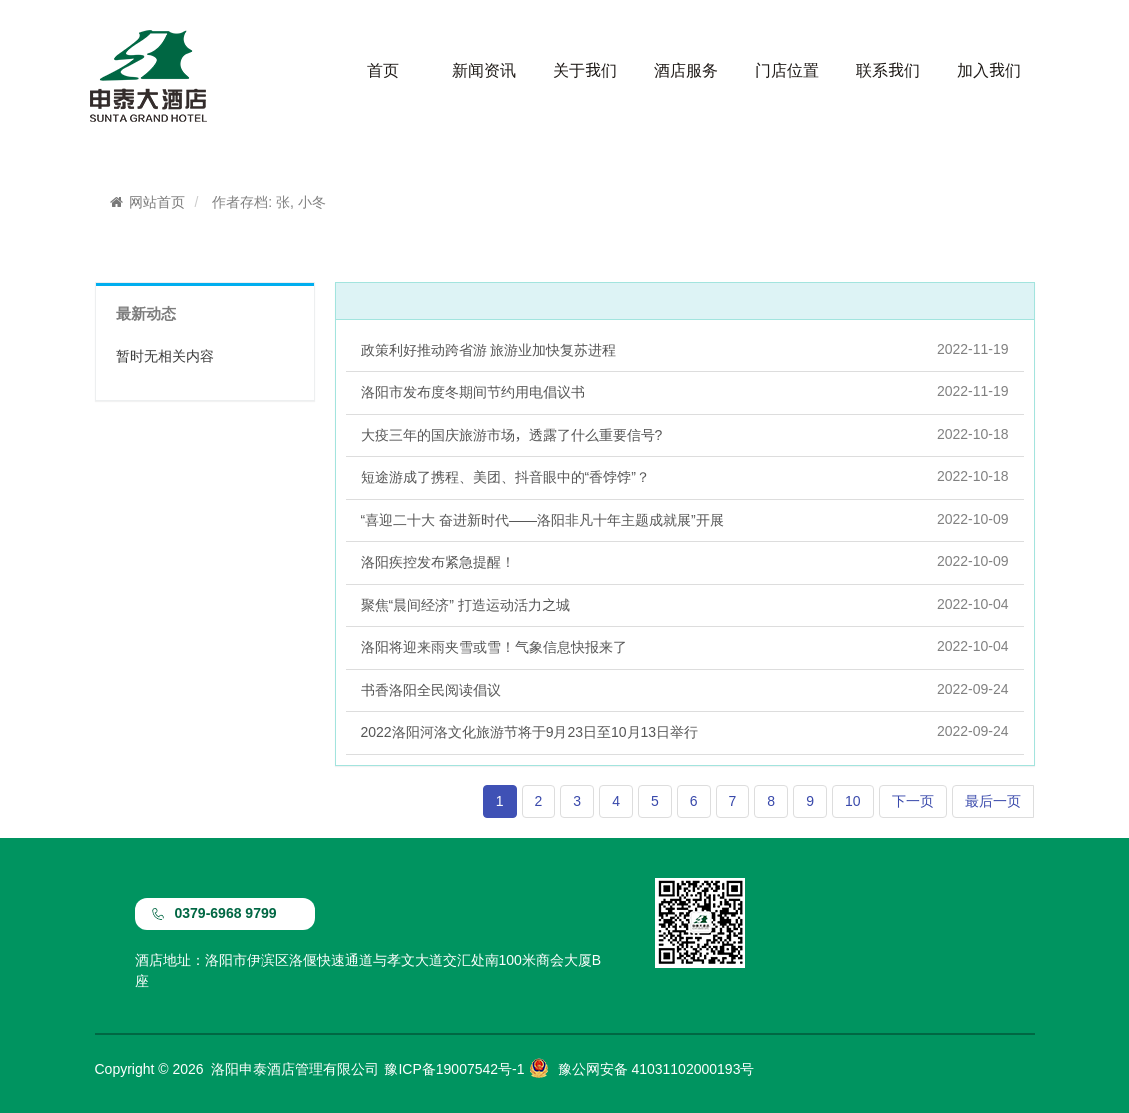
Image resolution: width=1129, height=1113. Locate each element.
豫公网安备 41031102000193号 (656, 1069)
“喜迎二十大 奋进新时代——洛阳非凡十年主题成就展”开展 (685, 519)
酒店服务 (686, 70)
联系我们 (888, 70)
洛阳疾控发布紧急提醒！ (685, 561)
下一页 (913, 801)
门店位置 (787, 70)
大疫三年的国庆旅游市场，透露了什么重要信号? (685, 434)
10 (853, 801)
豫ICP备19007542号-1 (454, 1069)
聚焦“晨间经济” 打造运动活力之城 (685, 604)
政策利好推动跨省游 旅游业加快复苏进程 (685, 349)
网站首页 (147, 202)
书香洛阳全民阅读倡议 (685, 689)
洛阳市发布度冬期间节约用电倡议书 (685, 391)
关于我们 (585, 70)
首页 (383, 70)
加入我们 (989, 70)
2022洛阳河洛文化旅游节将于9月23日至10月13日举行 (685, 731)
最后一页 (993, 801)
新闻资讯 (484, 70)
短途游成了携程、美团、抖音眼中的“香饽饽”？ (685, 476)
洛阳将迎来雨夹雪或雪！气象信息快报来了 (685, 646)
